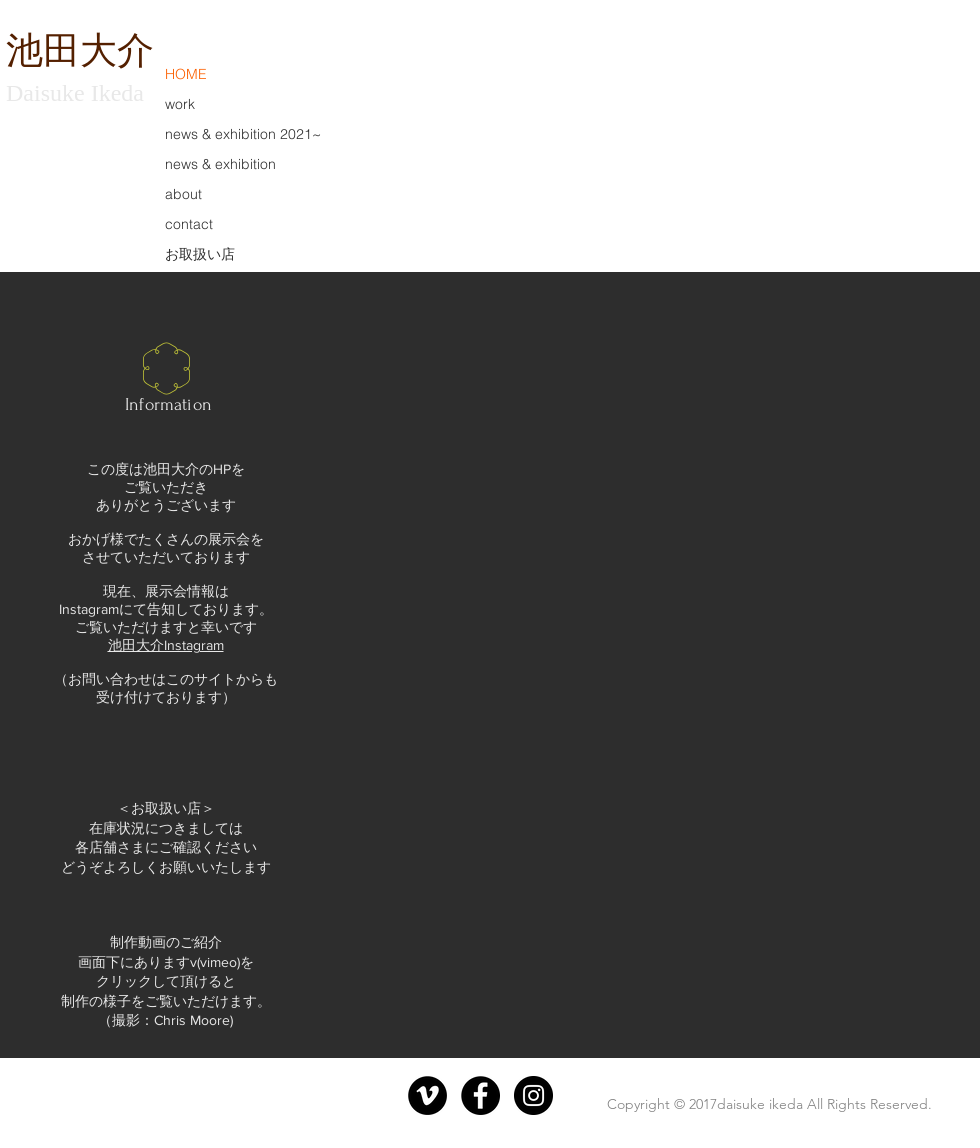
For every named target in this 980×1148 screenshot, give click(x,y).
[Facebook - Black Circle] (480, 1095)
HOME (186, 74)
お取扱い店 (200, 254)
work (180, 104)
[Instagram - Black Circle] (533, 1095)
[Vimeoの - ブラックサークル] (427, 1095)
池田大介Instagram (166, 645)
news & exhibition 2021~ (243, 134)
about (183, 194)
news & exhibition (220, 164)
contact (189, 224)
